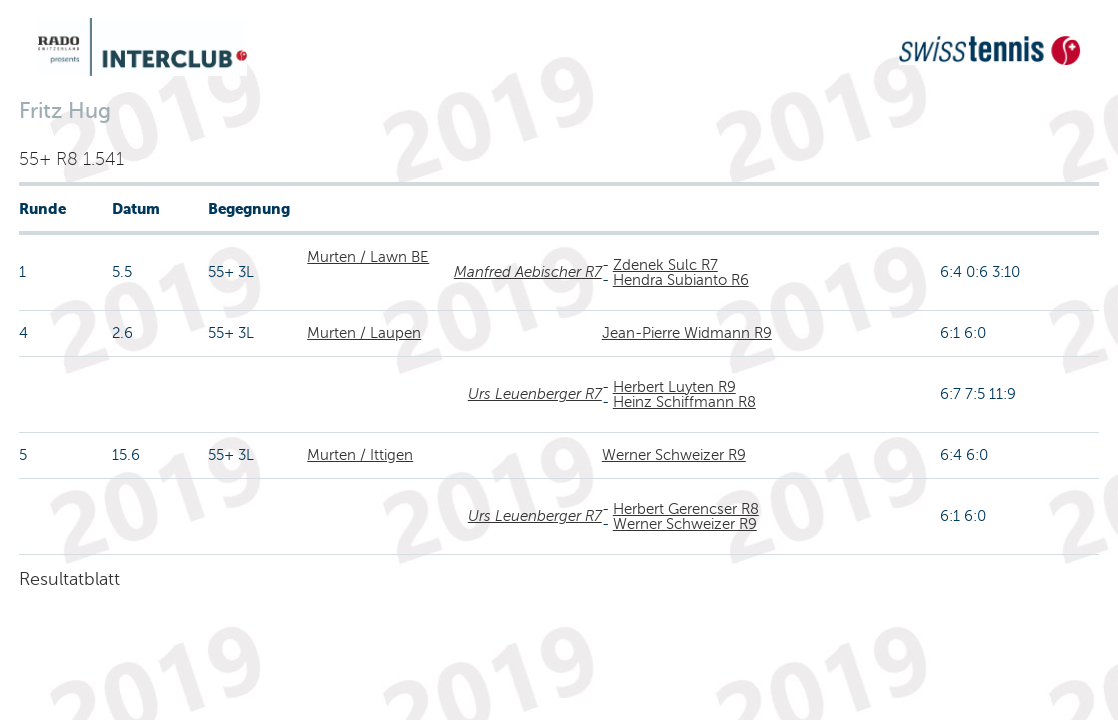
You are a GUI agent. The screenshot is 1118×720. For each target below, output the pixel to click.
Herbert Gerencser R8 (686, 509)
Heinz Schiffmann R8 (684, 402)
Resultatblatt (69, 579)
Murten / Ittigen (360, 455)
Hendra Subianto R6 (681, 280)
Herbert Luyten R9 (674, 387)
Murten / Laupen (364, 333)
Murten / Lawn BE (368, 257)
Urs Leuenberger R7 (535, 394)
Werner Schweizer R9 (674, 455)
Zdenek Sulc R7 (665, 265)
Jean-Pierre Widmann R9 (687, 333)
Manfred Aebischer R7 (528, 272)
